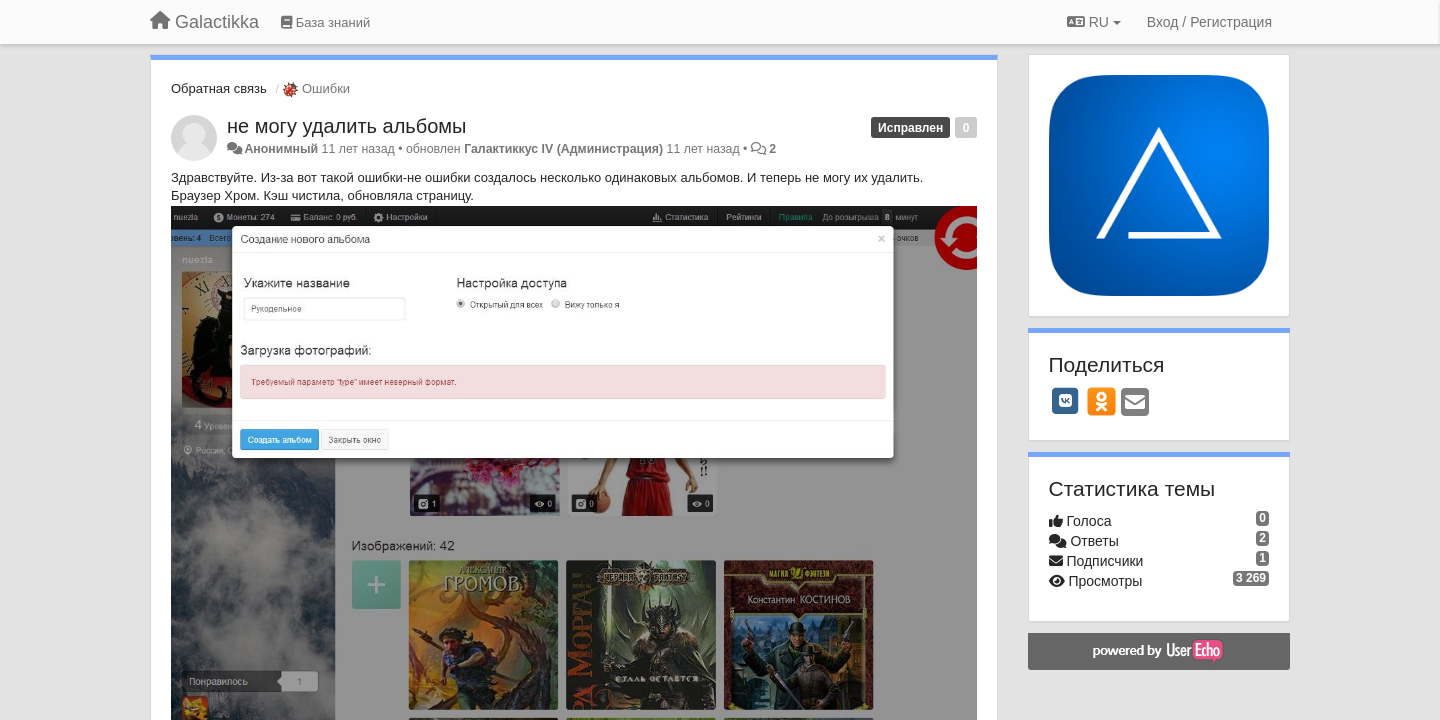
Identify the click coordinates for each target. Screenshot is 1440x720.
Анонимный (281, 149)
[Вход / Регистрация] (1209, 22)
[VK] (1066, 401)
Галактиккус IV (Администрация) (563, 149)
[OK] (1101, 401)
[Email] (1135, 403)
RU (1094, 22)
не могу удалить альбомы (346, 126)
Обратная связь (219, 88)
